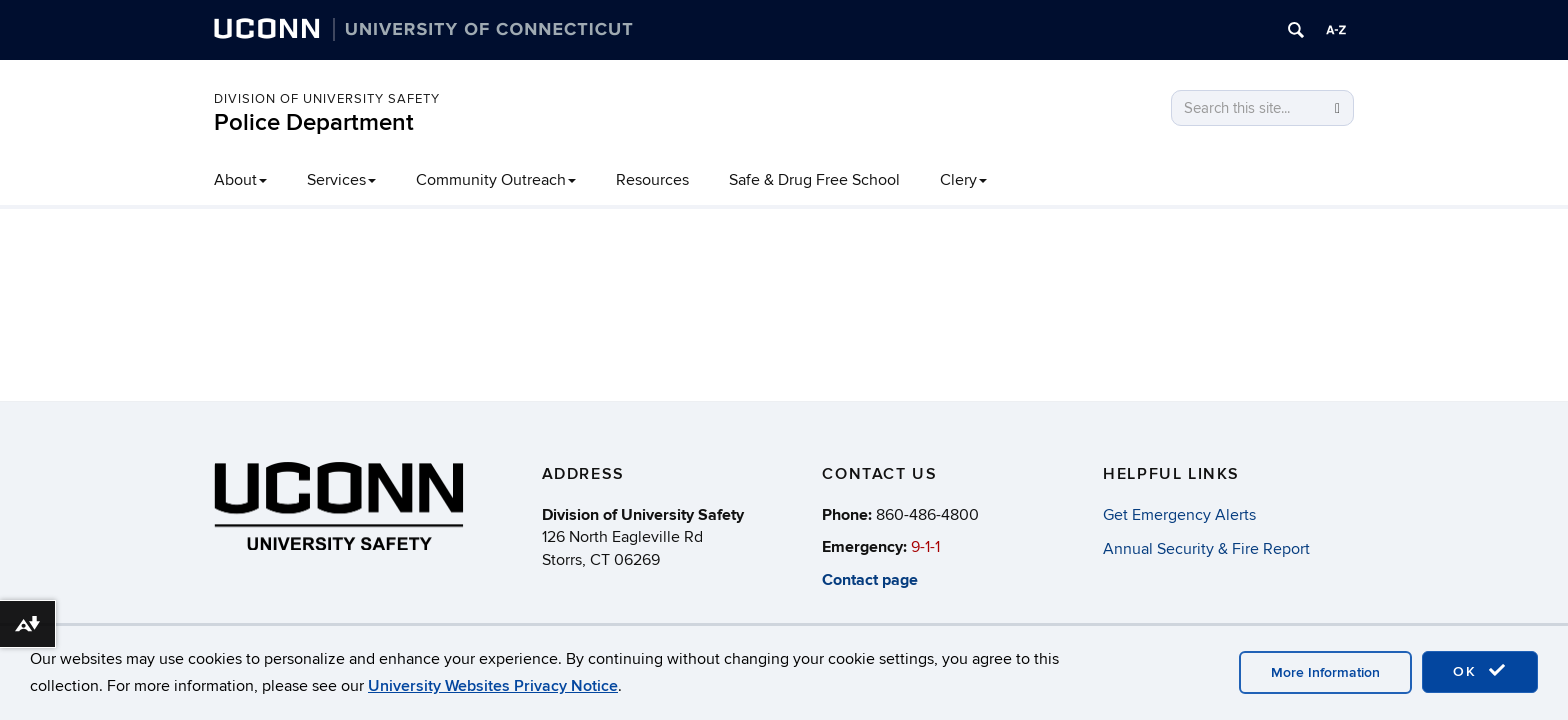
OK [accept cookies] (1480, 671)
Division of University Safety (327, 99)
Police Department (314, 122)
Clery (963, 180)
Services (341, 180)
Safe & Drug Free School (814, 180)
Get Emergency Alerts (1179, 515)
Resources (652, 180)
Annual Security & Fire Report (1206, 549)
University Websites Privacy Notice (493, 686)
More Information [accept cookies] (1325, 672)
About (240, 180)
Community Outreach (496, 180)
